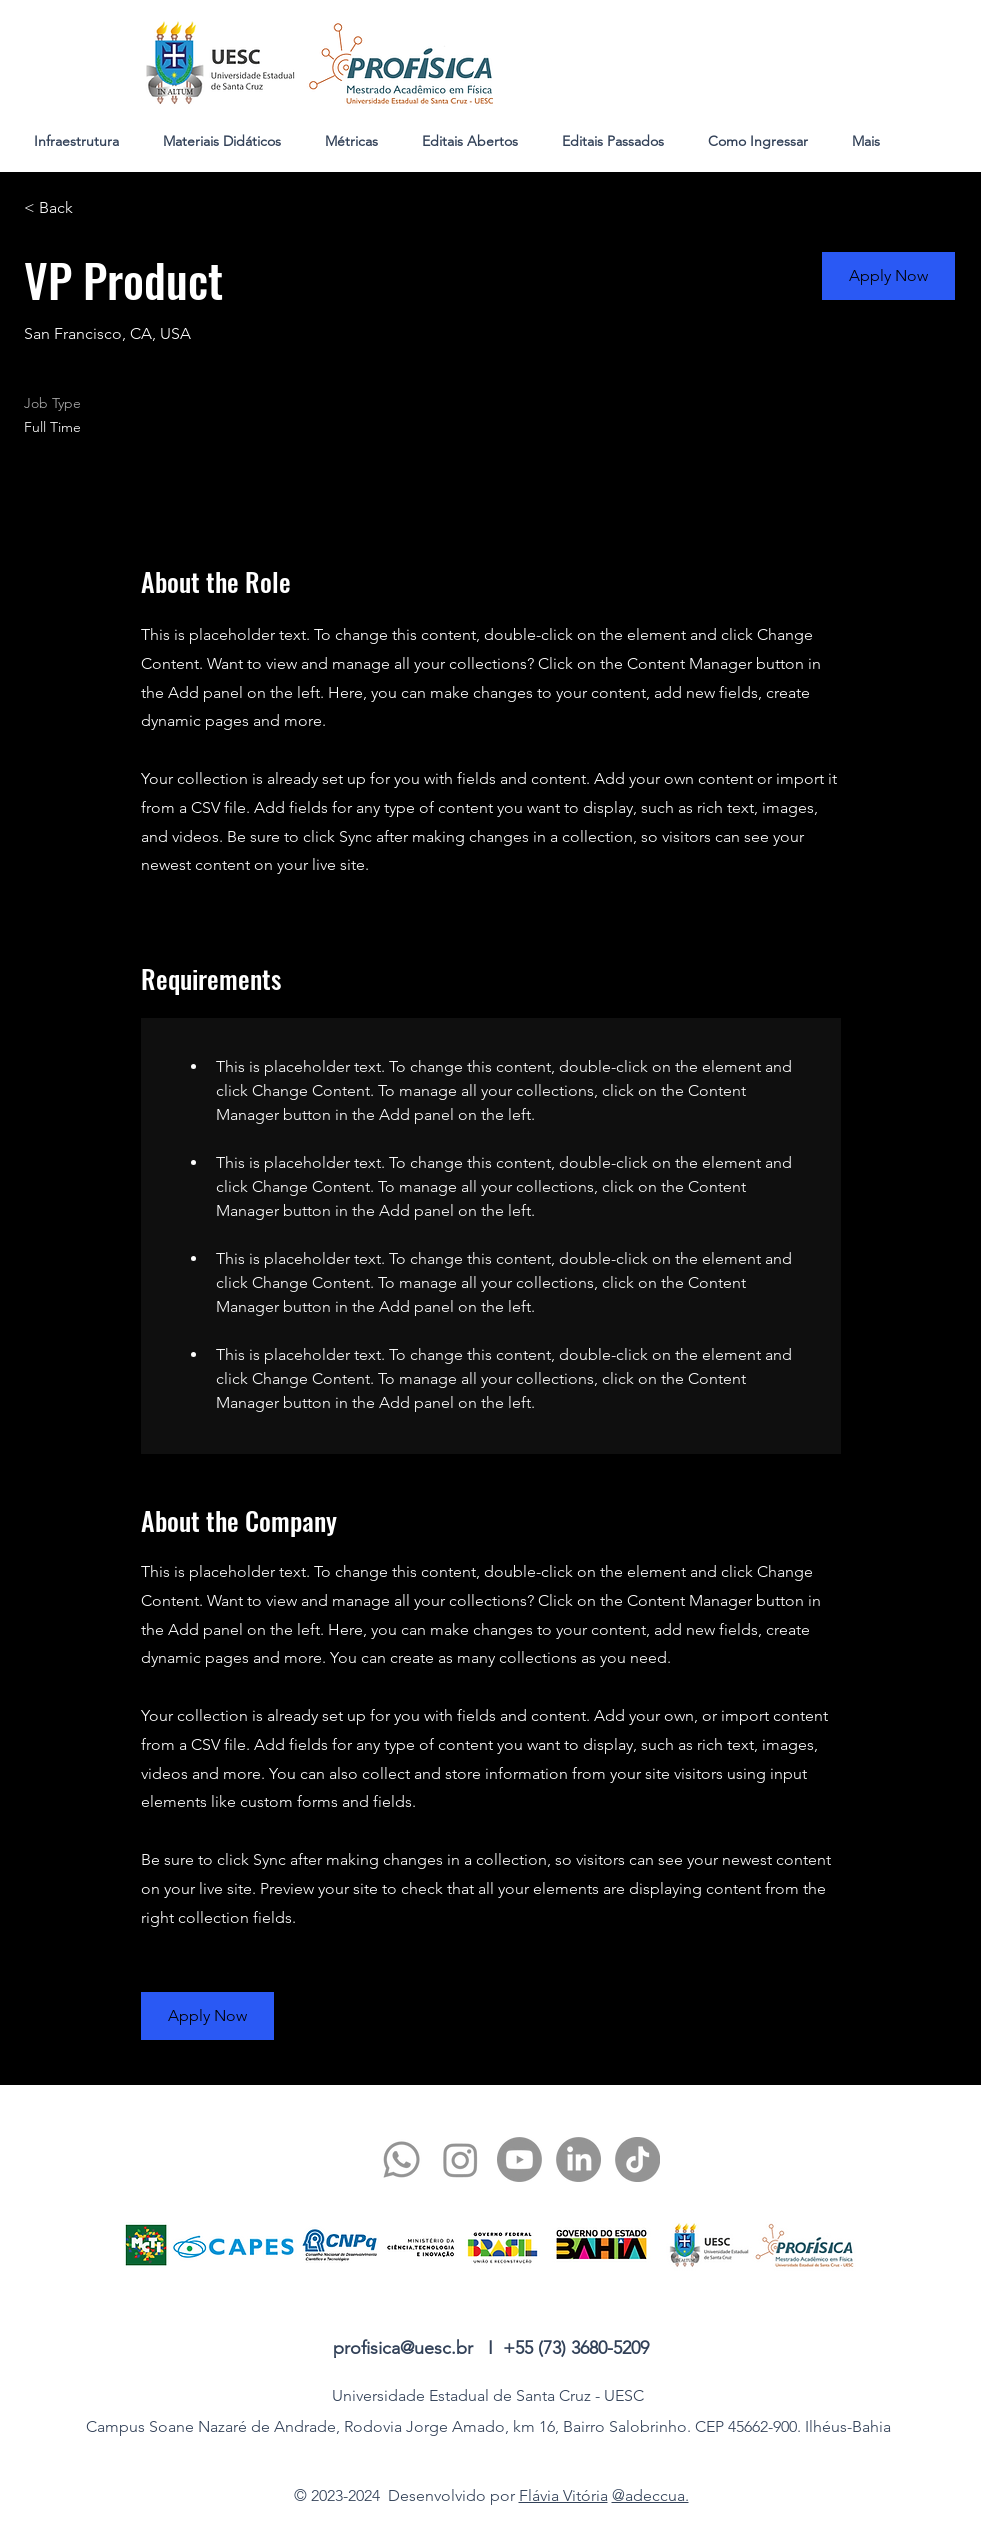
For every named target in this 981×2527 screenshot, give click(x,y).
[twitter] (460, 2159)
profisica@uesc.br (403, 2348)
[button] (888, 276)
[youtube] (519, 2159)
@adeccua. (650, 2495)
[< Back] (95, 208)
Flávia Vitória (563, 2495)
